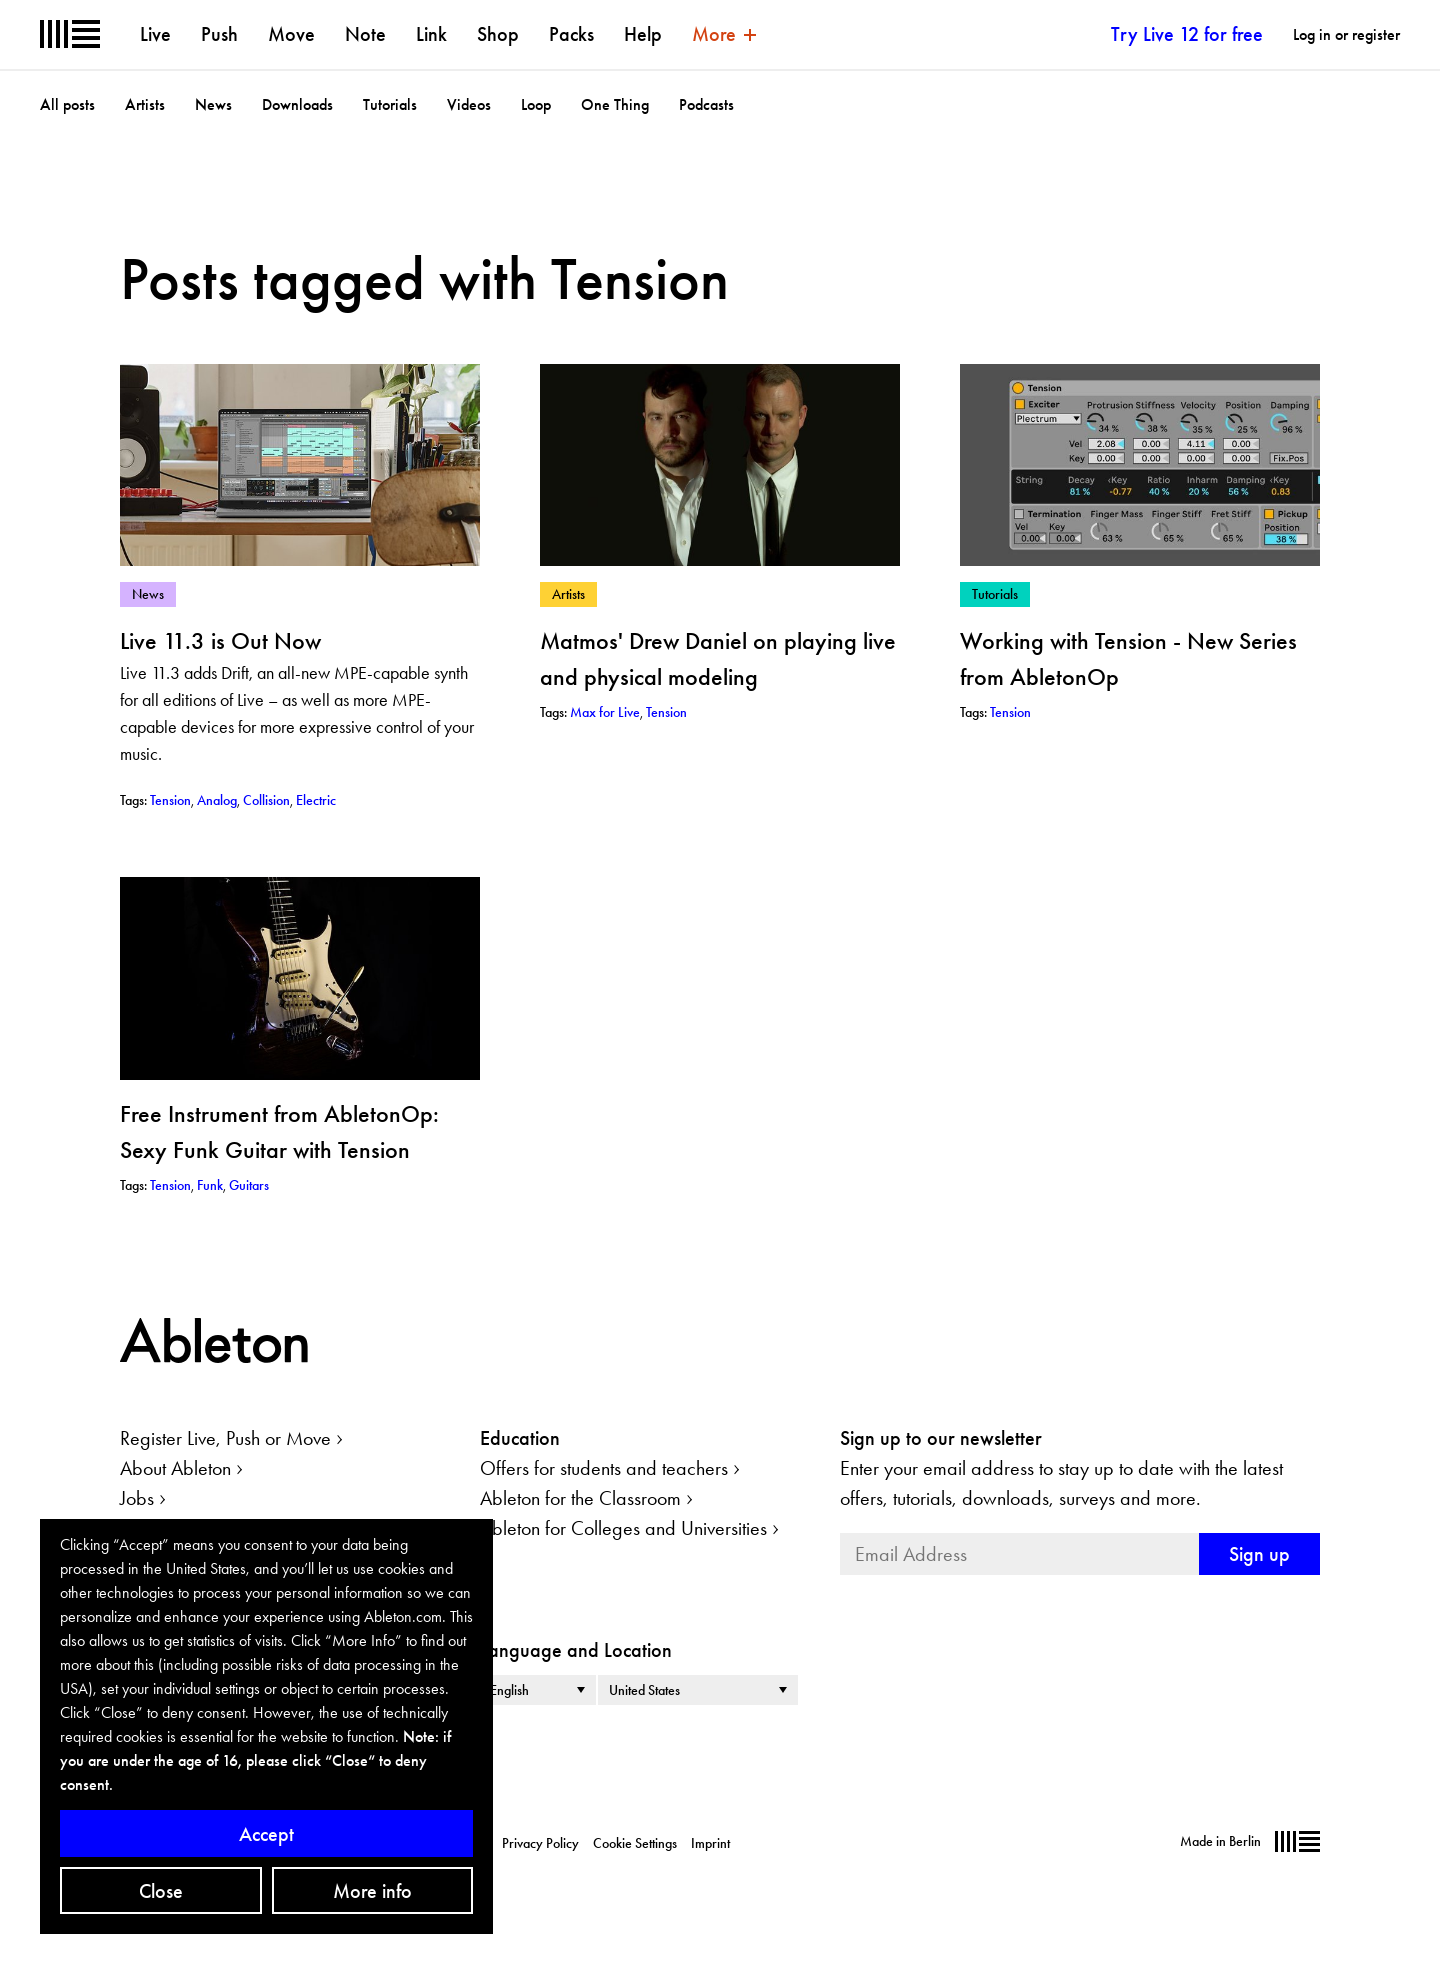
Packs (571, 34)
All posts (67, 104)
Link (431, 34)
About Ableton (175, 1468)
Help (643, 34)
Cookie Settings (635, 1843)
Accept (266, 1834)
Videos (469, 104)
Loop (536, 104)
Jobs (137, 1498)
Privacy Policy (540, 1843)
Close (161, 1891)
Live (155, 34)
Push (219, 34)
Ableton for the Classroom (580, 1498)
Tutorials (390, 104)
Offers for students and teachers (604, 1468)
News (213, 104)
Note (365, 34)
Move (291, 34)
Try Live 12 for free (1187, 34)
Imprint (710, 1843)
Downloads (297, 104)
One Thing (615, 104)
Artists (145, 104)
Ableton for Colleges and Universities (623, 1528)
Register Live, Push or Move (225, 1438)
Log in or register (1346, 34)
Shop (498, 34)
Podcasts (706, 104)
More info (372, 1891)
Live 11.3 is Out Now (220, 640)
